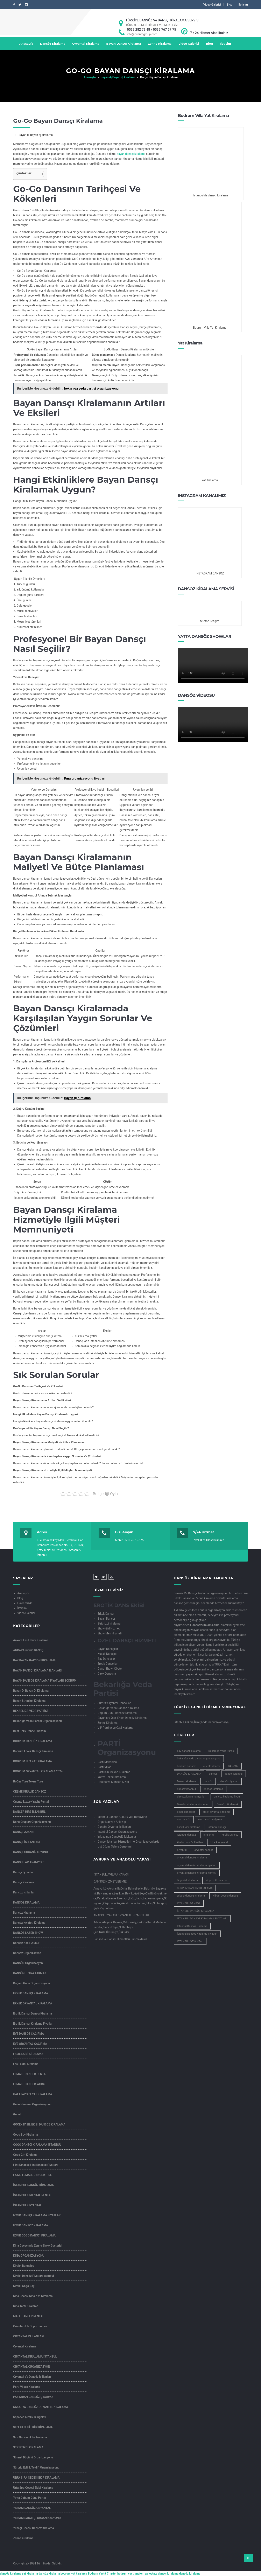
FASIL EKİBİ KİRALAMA (28, 2053)
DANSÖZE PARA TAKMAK (29, 1973)
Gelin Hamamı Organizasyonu (32, 2104)
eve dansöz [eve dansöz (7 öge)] (183, 1819)
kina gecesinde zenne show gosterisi (37, 2245)
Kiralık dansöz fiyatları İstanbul (33, 2275)
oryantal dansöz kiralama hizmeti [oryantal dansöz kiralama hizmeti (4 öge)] (196, 1872)
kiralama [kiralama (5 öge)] (209, 1834)
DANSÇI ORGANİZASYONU (30, 1852)
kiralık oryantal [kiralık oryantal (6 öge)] (219, 1842)
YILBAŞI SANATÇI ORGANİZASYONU (37, 2518)
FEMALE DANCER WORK (29, 2084)
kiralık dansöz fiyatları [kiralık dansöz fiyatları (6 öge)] (190, 1842)
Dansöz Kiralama (52, 44)
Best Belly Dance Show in (29, 1731)
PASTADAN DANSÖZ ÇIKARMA (33, 2397)
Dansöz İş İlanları (24, 1892)
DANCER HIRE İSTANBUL (29, 1811)
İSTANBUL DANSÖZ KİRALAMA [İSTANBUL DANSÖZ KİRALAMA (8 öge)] (195, 1910)
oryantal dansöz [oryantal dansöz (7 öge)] (203, 1849)
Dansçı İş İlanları (24, 1872)
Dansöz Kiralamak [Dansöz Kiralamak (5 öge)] (227, 1804)
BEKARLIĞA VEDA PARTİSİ (30, 1710)
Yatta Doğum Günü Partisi (30, 2497)
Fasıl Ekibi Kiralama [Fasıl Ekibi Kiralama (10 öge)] (188, 1827)
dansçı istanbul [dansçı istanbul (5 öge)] (234, 1773)
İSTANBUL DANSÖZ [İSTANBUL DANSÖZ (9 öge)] (188, 1903)
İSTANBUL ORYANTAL (27, 2205)
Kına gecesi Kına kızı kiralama (33, 2296)
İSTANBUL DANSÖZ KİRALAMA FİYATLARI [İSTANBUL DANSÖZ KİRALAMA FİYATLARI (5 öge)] (202, 1918)
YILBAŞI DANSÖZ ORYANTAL (32, 2507)
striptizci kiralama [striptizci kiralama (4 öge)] (216, 1880)
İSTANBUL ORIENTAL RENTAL (32, 2195)
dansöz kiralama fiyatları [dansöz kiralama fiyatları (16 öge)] (191, 1796)
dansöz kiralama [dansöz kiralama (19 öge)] (213, 1788)
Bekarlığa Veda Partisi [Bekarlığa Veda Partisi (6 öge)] (221, 1750)
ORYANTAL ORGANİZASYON (31, 2366)
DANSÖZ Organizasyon (28, 1963)
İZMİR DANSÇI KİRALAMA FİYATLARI (37, 2215)
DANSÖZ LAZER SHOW (28, 1932)
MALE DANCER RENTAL (28, 2316)
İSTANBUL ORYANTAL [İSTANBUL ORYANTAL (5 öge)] (190, 1941)
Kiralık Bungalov (23, 2265)
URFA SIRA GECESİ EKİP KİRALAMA (36, 2477)
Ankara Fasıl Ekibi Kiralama (30, 1640)
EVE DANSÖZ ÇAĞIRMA (28, 2033)
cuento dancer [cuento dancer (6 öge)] (211, 1766)
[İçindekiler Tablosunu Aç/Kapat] (38, 173)
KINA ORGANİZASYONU (28, 2255)
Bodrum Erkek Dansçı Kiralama (33, 1751)
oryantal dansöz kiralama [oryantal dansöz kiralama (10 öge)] (192, 1857)
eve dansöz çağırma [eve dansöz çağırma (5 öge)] (210, 1819)
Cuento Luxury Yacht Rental (31, 1801)
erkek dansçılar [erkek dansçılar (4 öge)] (186, 1811)
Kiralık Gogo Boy (24, 2286)
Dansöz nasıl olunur (26, 1943)
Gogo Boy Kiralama (25, 2134)
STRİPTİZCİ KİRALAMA (28, 2447)
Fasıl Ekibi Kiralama (25, 2064)
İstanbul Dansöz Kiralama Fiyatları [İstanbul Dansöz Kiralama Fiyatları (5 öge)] (197, 1933)
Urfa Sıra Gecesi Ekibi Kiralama (33, 2487)
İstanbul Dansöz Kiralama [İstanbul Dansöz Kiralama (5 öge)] (192, 1926)
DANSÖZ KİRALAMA (26, 1902)
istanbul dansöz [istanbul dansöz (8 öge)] (186, 1834)
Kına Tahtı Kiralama (25, 2306)
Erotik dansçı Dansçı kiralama (32, 2013)
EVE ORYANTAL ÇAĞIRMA (30, 2043)
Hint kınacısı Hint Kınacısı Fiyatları (35, 2164)
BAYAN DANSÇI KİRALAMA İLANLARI (37, 1670)
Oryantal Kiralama (85, 44)
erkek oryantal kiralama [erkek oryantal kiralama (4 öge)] (216, 1811)
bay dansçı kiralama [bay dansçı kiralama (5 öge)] (189, 1750)
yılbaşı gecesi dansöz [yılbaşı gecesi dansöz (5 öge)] (225, 1895)
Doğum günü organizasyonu (31, 1983)
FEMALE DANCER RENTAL (30, 2074)
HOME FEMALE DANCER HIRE (32, 2175)
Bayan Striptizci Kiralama (29, 1700)
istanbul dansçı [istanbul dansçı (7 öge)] (217, 1827)
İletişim (243, 4)
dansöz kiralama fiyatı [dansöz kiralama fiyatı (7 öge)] (227, 1796)
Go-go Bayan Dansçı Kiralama (58, 120)
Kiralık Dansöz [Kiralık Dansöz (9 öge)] (229, 1834)
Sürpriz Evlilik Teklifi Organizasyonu (36, 2467)
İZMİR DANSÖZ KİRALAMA (30, 2225)
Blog (230, 4)
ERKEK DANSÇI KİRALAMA (30, 1993)
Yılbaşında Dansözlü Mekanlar (117, 1836)
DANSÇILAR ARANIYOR (28, 1862)
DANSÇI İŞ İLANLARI (26, 1842)
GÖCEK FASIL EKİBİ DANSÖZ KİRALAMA (39, 2124)
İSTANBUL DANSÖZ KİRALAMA (33, 2185)
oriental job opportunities (30, 2326)
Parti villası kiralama (26, 2386)
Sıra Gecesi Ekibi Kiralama (30, 2437)
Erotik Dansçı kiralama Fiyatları (33, 2023)
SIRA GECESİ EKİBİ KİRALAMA (33, 2427)
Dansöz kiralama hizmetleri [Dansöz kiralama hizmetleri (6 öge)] (193, 1804)
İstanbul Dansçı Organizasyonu (117, 1831)
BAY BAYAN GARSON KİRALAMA (34, 1660)
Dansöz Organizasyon (27, 1953)
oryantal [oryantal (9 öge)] (182, 1849)
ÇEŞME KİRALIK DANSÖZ (29, 1791)
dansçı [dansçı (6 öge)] (213, 1773)
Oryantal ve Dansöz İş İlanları (32, 2376)
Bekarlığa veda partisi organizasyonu (37, 1721)
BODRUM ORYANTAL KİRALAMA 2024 (38, 1771)
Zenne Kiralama (159, 44)
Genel (17, 2114)
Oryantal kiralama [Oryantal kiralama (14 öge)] (187, 1880)
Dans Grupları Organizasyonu (32, 1821)
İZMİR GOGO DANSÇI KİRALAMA (34, 2235)
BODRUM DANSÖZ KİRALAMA (32, 1741)
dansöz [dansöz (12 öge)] (208, 1781)
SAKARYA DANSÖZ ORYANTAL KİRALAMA (40, 2407)
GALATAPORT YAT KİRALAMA (32, 2094)
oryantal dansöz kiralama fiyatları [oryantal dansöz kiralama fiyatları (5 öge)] (196, 1865)
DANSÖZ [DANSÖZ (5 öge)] (233, 1766)
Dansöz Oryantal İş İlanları (114, 1826)
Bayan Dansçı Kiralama (123, 44)
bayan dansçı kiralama (131, 153)
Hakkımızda (24, 1603)
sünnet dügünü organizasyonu (33, 2457)
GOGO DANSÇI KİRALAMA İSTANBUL (37, 2144)
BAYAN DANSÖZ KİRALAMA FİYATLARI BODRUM (44, 1680)
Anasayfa (26, 44)
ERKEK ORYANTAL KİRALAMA (32, 2003)
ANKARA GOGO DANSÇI (28, 1650)
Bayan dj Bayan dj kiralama (118, 77)
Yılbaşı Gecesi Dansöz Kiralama (33, 2528)
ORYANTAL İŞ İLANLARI (28, 2336)
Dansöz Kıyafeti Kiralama (29, 1922)
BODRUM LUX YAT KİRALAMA (32, 1761)
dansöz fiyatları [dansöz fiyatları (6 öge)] (229, 1781)
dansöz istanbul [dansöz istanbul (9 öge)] (186, 1788)
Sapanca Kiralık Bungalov (29, 2417)
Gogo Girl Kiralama (25, 2154)
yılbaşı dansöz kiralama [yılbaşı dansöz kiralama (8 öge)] (191, 1895)
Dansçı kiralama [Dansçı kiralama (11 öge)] (186, 1781)
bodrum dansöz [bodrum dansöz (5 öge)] (186, 1766)
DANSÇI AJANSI (23, 1832)
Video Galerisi (212, 4)
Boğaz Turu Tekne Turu (28, 1781)
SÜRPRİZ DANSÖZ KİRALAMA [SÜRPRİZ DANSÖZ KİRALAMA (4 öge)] (194, 1888)
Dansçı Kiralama (23, 1882)
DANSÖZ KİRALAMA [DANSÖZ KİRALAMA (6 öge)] (189, 1773)
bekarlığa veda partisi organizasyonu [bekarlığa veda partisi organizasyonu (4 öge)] (198, 1758)
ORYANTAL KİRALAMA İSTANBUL (35, 2356)
